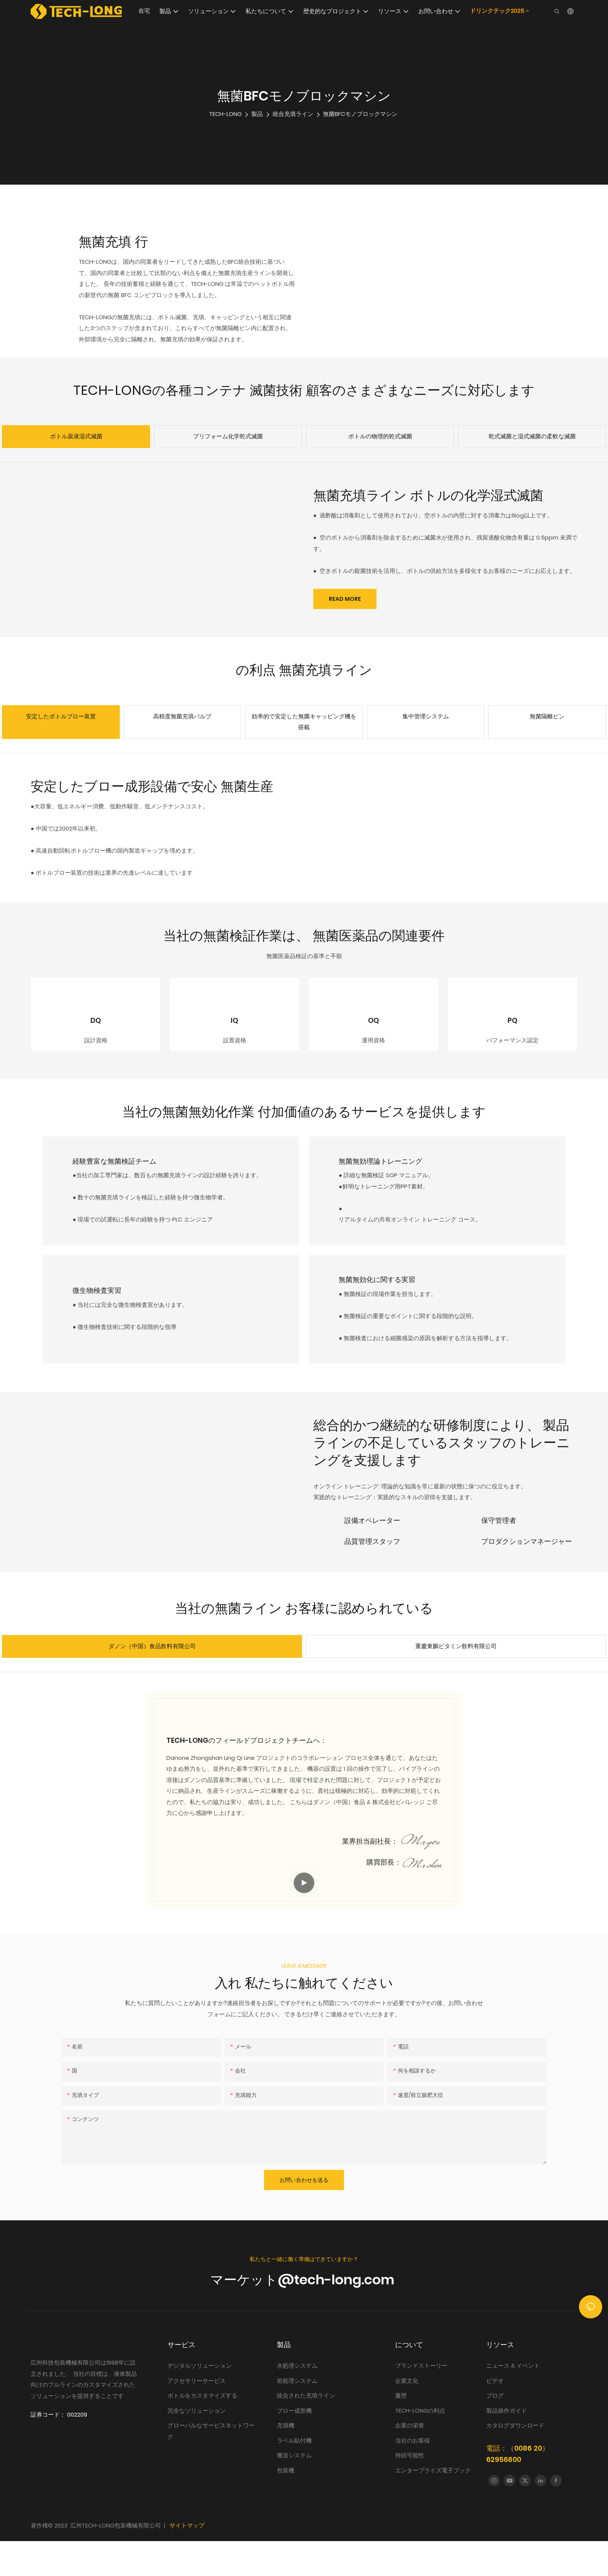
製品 (257, 114)
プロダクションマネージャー (526, 1576)
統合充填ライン (293, 114)
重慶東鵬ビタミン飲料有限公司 (456, 1681)
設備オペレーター (372, 1555)
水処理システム (298, 2400)
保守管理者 (498, 1555)
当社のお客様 (412, 2475)
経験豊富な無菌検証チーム (126, 1196)
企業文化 (406, 2416)
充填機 (285, 2460)
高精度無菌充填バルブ (182, 716)
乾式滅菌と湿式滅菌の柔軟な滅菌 (532, 436)
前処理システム (297, 2416)
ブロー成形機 (294, 2445)
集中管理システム (425, 716)
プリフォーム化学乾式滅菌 (228, 436)
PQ (512, 1038)
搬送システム (294, 2490)
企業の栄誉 (409, 2460)
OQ (373, 1038)
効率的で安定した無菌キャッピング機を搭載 (304, 722)
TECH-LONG (225, 114)
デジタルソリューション (199, 2400)
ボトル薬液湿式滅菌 (76, 436)
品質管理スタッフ (372, 1576)
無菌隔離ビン (547, 716)
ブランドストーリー (422, 2400)
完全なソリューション (197, 2445)
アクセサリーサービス (197, 2416)
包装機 (285, 2505)
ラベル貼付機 (294, 2475)
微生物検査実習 (108, 1325)
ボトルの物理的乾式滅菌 (380, 436)
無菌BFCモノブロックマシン (360, 114)
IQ (234, 1038)
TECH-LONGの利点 (420, 2445)
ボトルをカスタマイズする (202, 2430)
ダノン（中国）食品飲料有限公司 (152, 1681)
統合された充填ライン (306, 2430)
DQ (95, 1038)
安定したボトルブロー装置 (61, 716)
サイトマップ (186, 2561)
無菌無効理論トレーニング (392, 1196)
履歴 (401, 2430)
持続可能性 (409, 2490)
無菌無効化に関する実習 (389, 1314)
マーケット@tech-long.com (304, 2314)
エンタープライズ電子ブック (433, 2505)
